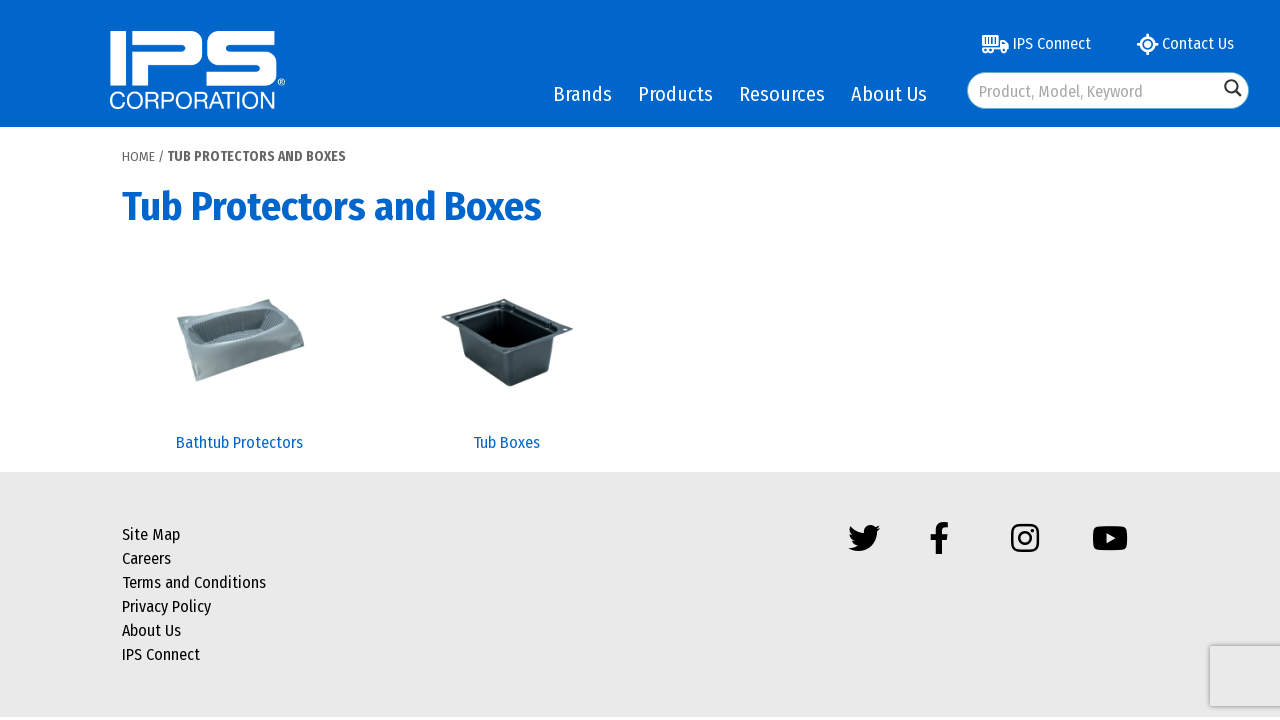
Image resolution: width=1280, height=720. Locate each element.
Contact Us (1185, 43)
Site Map (151, 534)
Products (675, 94)
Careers (146, 558)
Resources (782, 94)
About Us (889, 94)
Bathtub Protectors (239, 442)
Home (138, 156)
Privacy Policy (166, 606)
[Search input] (1094, 90)
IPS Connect (1036, 43)
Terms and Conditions (194, 582)
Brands (582, 94)
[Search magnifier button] (1233, 88)
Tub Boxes (506, 442)
